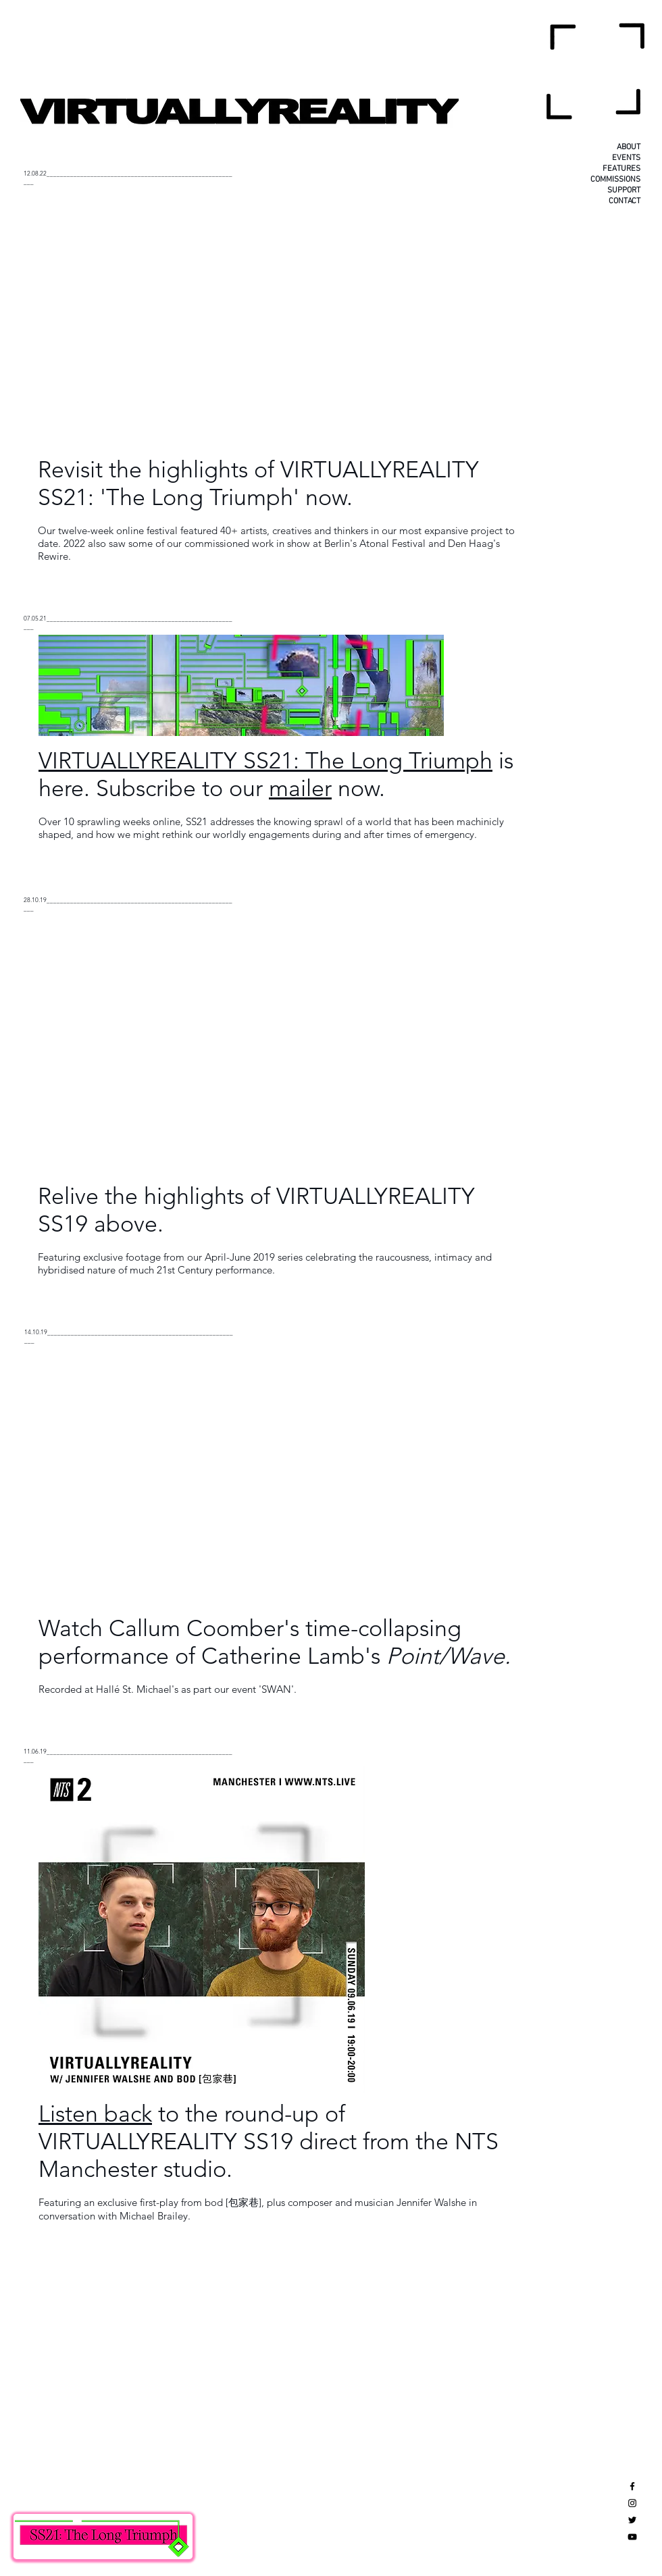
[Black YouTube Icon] (632, 2536)
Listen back (95, 2114)
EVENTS (626, 158)
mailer (300, 788)
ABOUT (628, 147)
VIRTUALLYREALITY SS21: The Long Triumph (265, 760)
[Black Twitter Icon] (632, 2520)
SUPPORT (623, 190)
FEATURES (621, 169)
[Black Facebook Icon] (632, 2486)
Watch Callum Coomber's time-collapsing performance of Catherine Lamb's (275, 1642)
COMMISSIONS (615, 179)
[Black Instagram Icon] (632, 2503)
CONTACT (624, 201)
